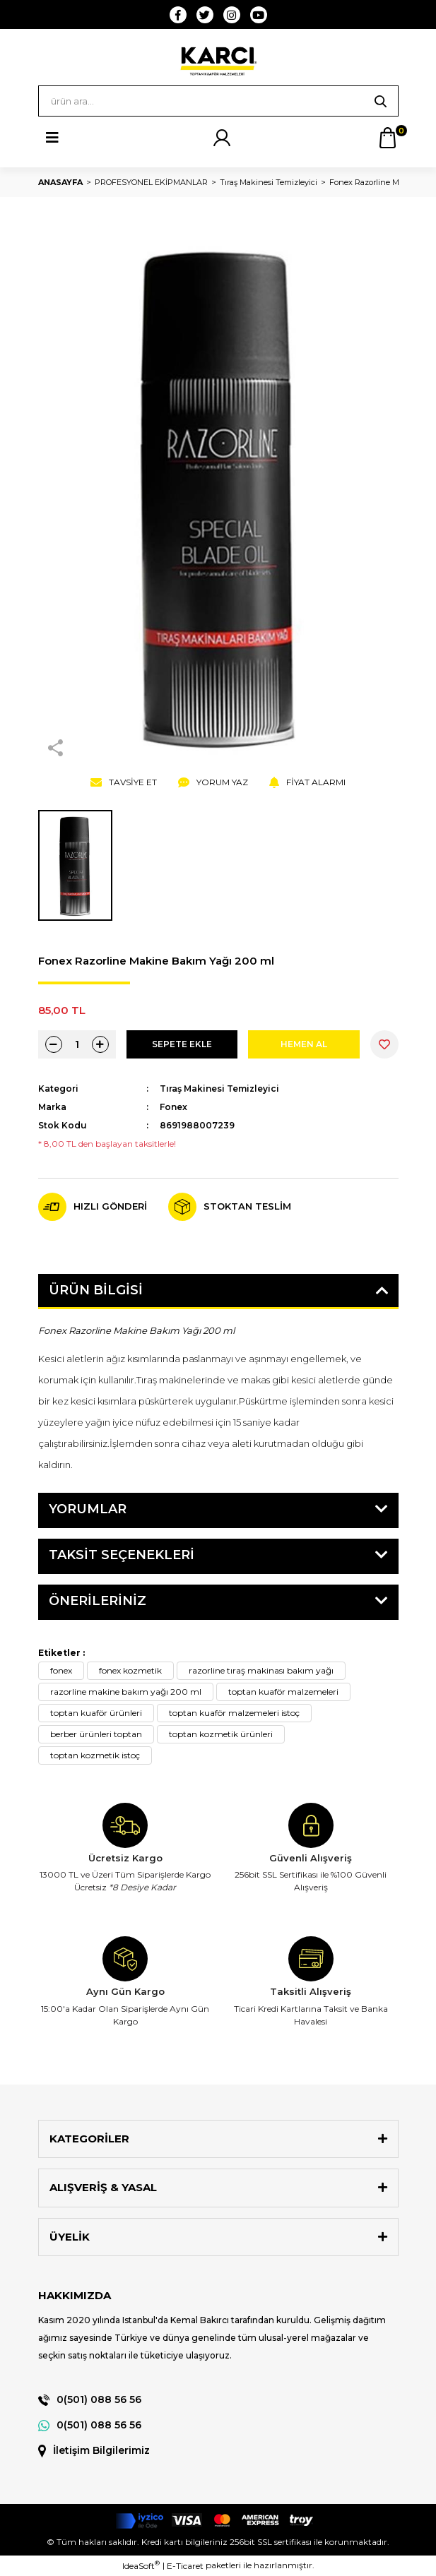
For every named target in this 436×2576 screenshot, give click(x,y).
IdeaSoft (141, 2565)
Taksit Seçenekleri (121, 1555)
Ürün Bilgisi (96, 1290)
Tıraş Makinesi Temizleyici (219, 1088)
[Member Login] (221, 137)
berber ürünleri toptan (96, 1734)
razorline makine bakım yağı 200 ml (125, 1691)
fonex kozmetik (130, 1670)
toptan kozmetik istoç (95, 1755)
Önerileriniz (97, 1601)
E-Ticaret (185, 2565)
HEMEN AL (304, 1044)
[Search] (218, 101)
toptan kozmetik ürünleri (221, 1734)
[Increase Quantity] (100, 1044)
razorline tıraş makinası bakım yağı (261, 1670)
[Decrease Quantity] (53, 1044)
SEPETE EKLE (182, 1044)
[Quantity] (77, 1044)
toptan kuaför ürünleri (96, 1712)
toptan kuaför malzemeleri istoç (234, 1712)
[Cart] (388, 137)
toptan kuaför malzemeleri (283, 1691)
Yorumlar (87, 1509)
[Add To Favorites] (384, 1044)
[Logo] (218, 60)
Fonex (173, 1107)
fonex (61, 1670)
